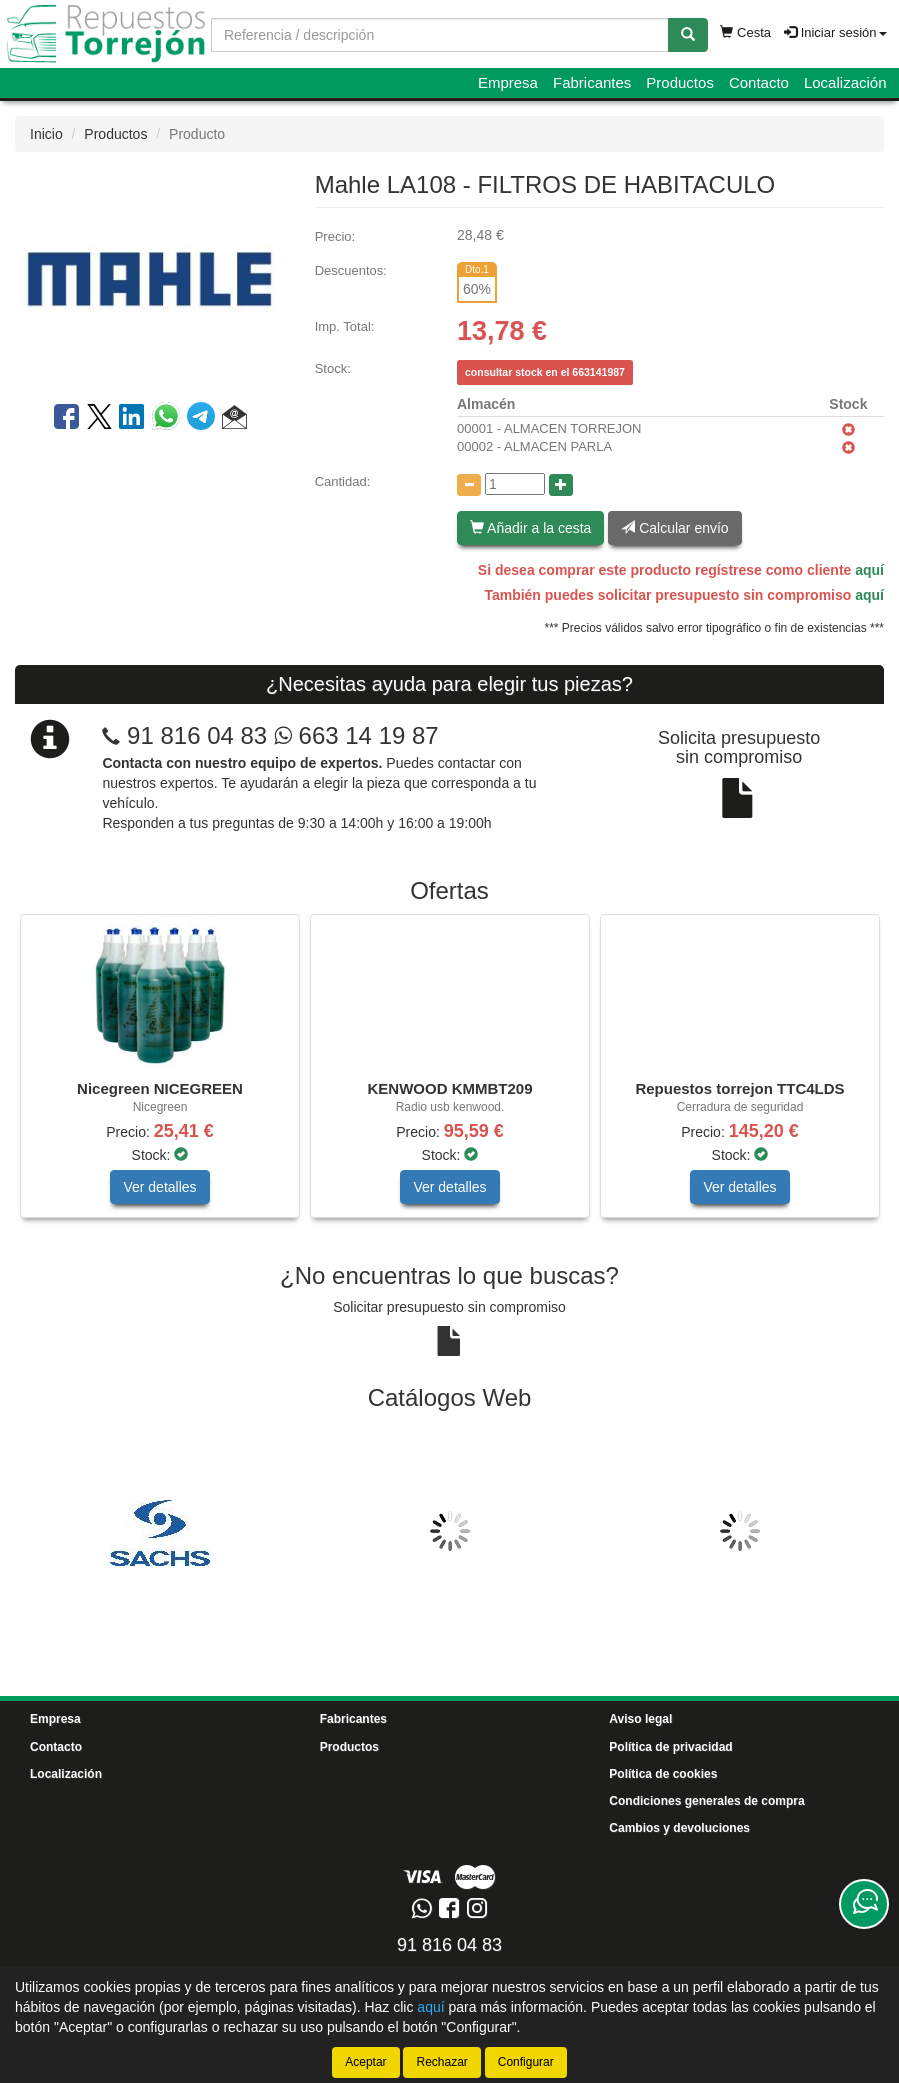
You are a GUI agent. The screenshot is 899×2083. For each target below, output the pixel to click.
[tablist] (449, 1076)
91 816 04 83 (197, 735)
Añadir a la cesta (530, 528)
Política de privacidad (670, 1747)
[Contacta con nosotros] (864, 1904)
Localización (845, 82)
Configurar (526, 2062)
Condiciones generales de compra (706, 1801)
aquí (869, 570)
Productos (680, 82)
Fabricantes (592, 82)
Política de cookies (663, 1774)
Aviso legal (640, 1719)
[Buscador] (440, 35)
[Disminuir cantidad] (469, 485)
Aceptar (365, 2062)
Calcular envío (674, 528)
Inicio (46, 134)
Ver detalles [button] (159, 1187)
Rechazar (441, 2062)
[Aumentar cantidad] (561, 485)
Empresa (508, 82)
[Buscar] (688, 35)
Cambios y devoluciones (679, 1828)
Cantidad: (343, 481)
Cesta (745, 32)
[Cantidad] (515, 484)
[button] (234, 420)
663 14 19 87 (356, 735)
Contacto (759, 82)
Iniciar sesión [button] (835, 32)
